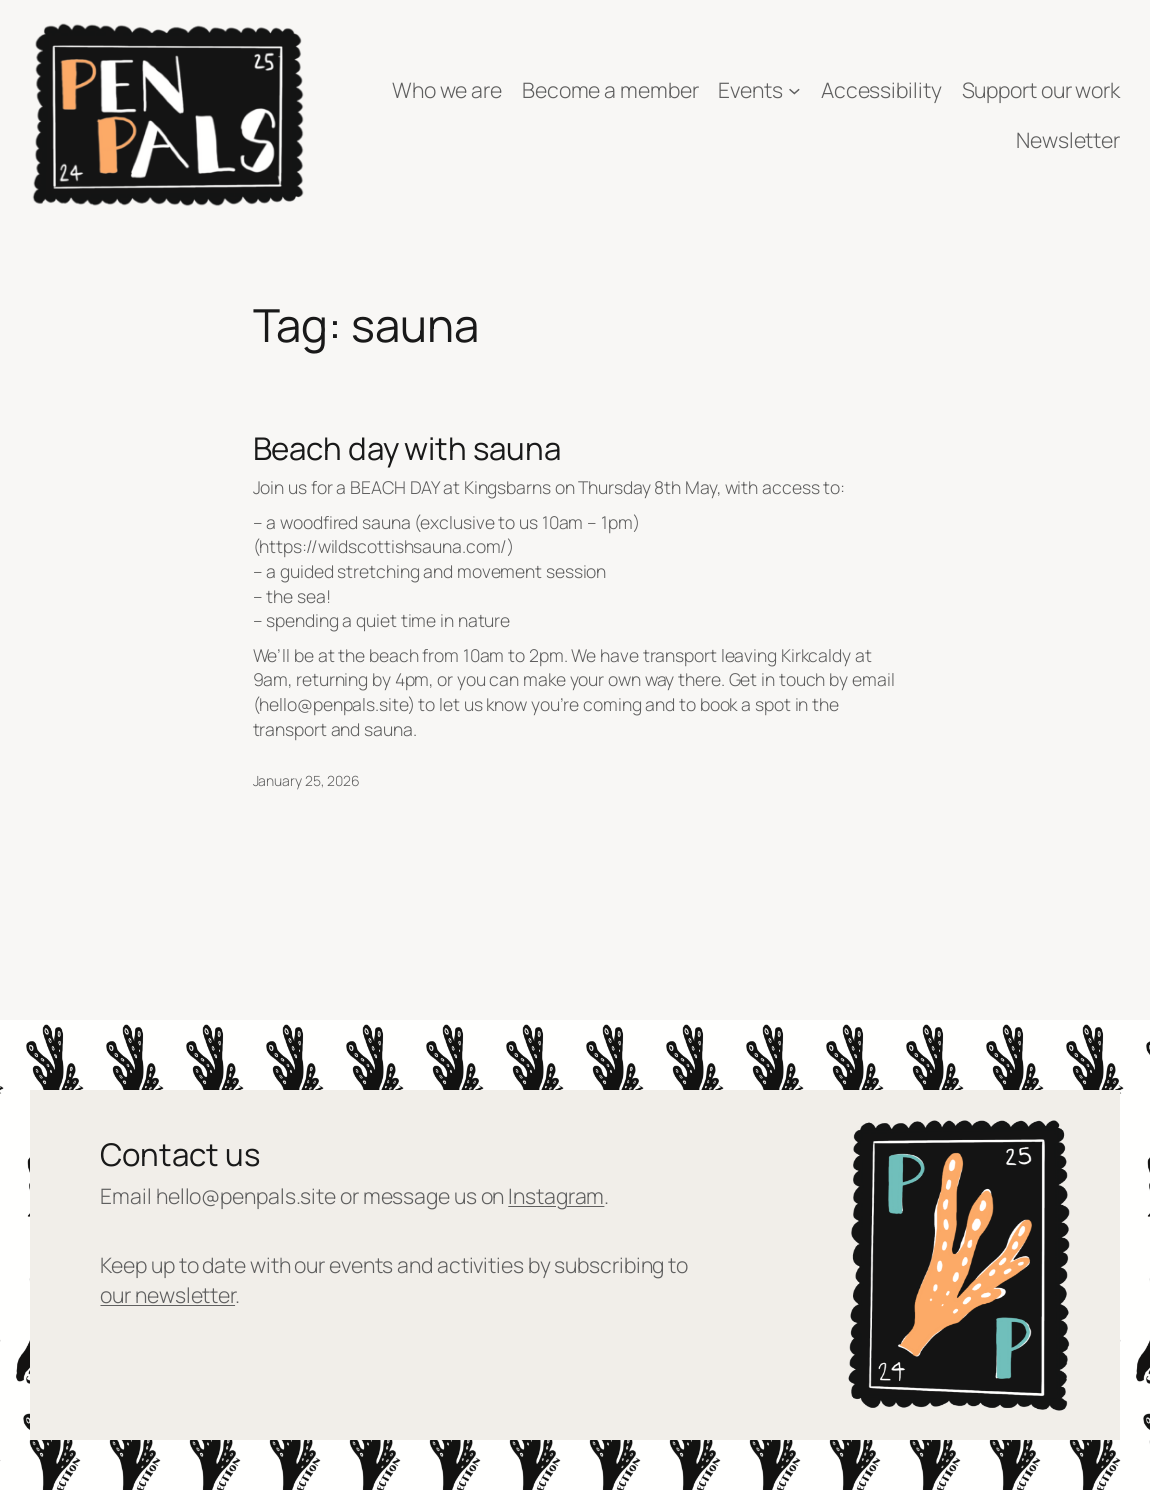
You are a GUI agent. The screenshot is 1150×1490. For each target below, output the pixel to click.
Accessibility (881, 89)
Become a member (610, 89)
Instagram (556, 1195)
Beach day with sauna (407, 448)
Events (750, 89)
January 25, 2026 (306, 780)
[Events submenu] (794, 90)
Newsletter (1068, 139)
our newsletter (167, 1294)
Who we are (447, 89)
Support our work (1041, 89)
